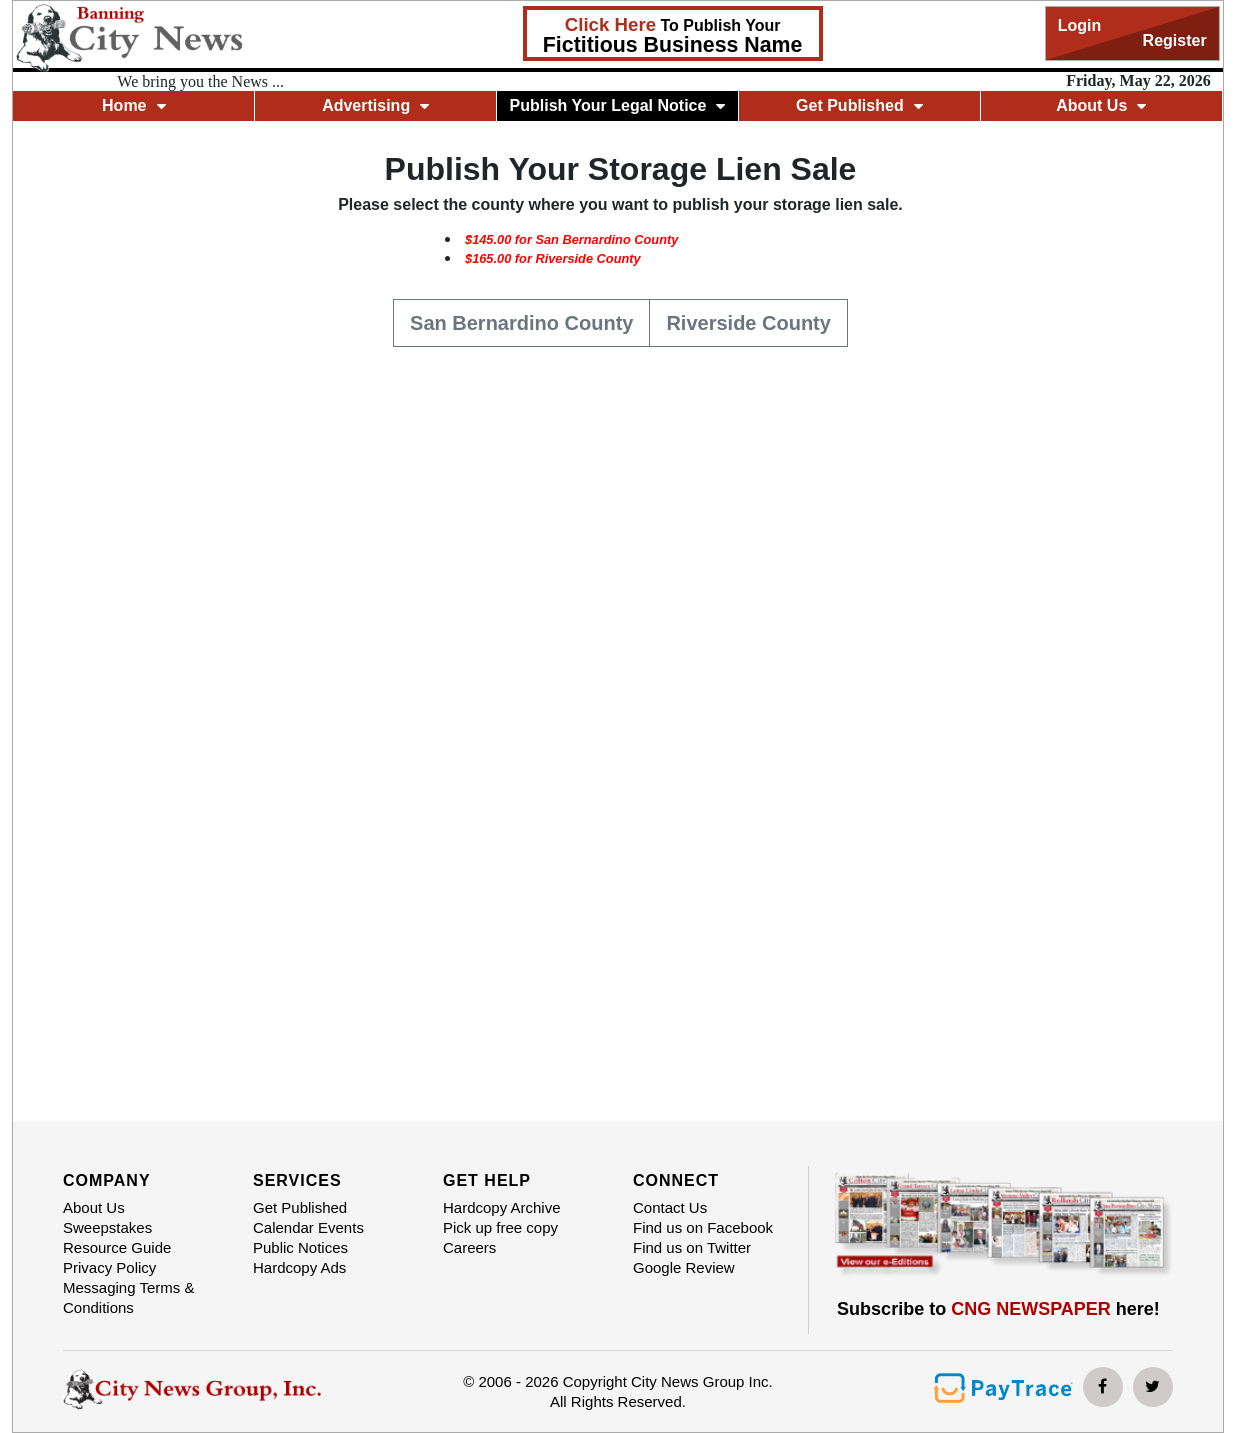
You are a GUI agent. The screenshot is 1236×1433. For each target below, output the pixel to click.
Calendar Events (308, 1227)
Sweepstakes (107, 1227)
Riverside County (748, 321)
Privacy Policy (109, 1267)
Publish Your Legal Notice (618, 105)
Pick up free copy (500, 1227)
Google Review (684, 1267)
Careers (469, 1247)
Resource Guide (117, 1247)
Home (133, 105)
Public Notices (300, 1247)
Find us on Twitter (692, 1247)
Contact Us (670, 1207)
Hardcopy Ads (299, 1267)
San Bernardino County (521, 321)
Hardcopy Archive (502, 1207)
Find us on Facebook (703, 1227)
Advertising (375, 105)
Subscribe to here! (998, 1309)
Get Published (859, 105)
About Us (1101, 105)
